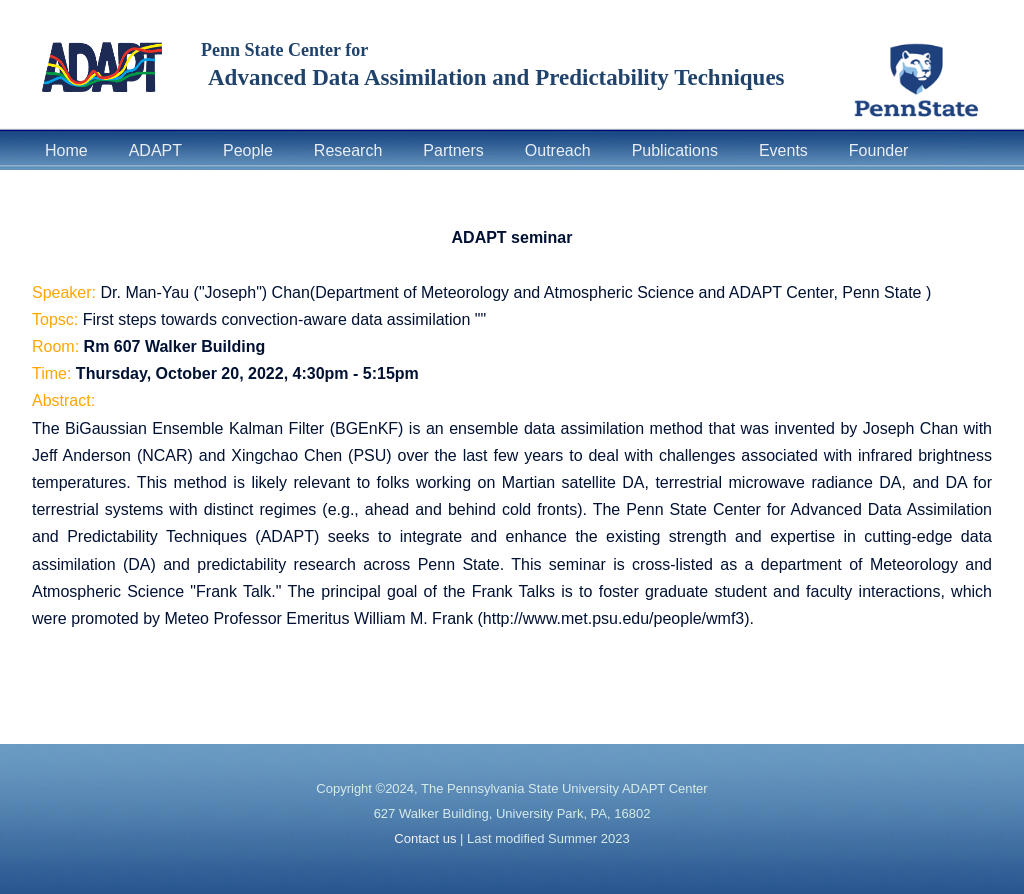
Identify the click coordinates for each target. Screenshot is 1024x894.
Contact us (425, 838)
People (248, 150)
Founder (879, 150)
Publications (675, 150)
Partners (453, 150)
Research (348, 150)
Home (66, 150)
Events (783, 150)
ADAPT (155, 150)
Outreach (558, 150)
